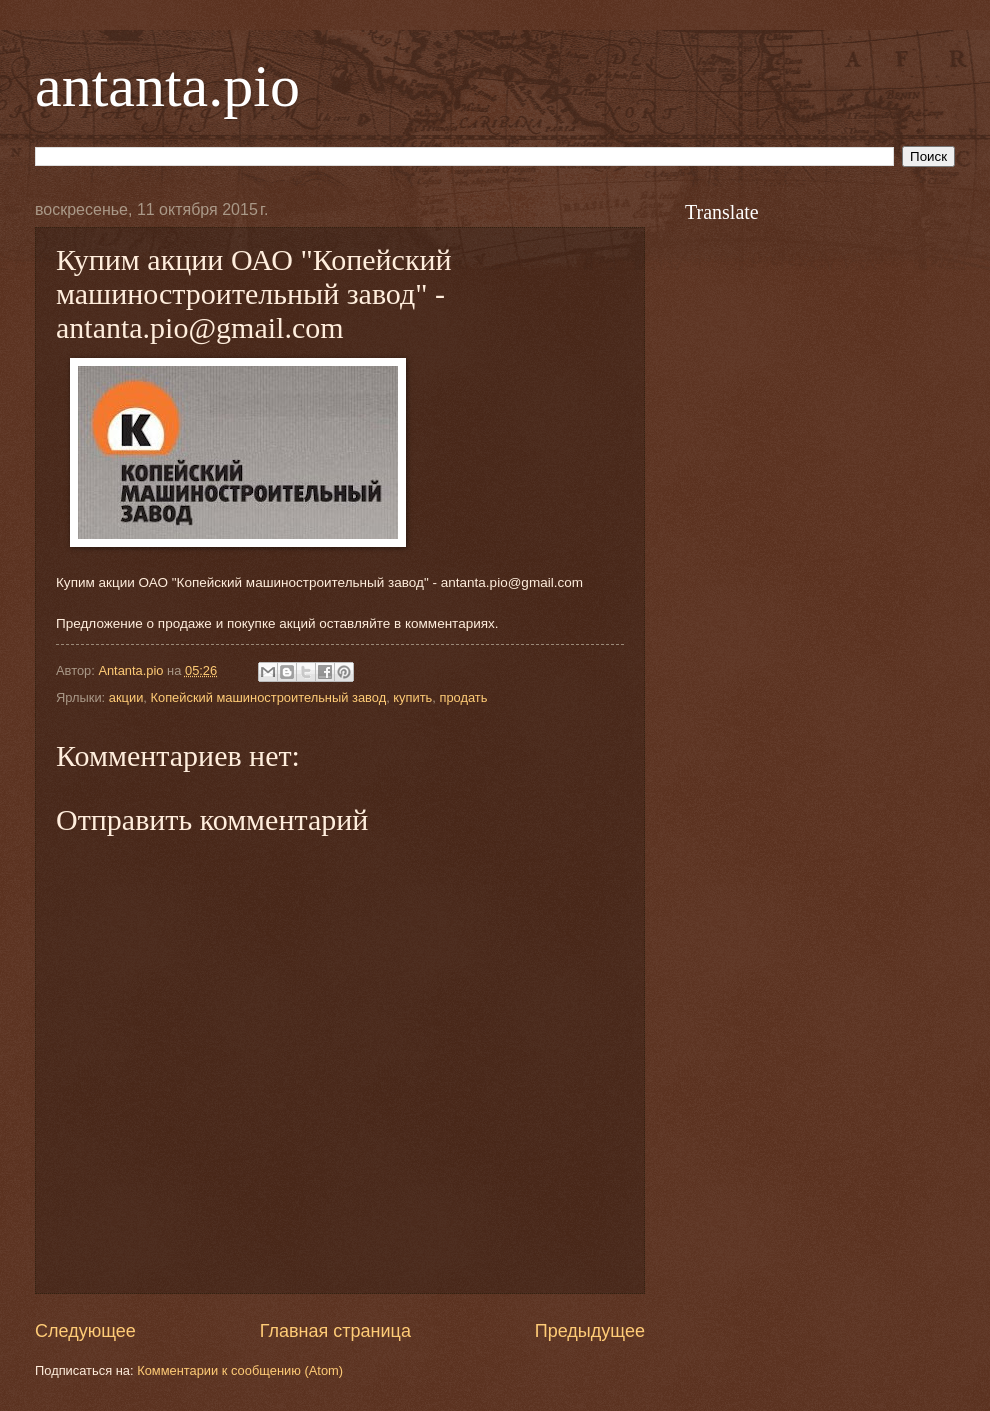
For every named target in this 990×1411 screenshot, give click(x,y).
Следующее (85, 1331)
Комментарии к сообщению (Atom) (240, 1370)
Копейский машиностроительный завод (268, 697)
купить (412, 697)
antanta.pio (167, 86)
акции (126, 697)
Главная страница (335, 1331)
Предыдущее (590, 1331)
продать (463, 697)
